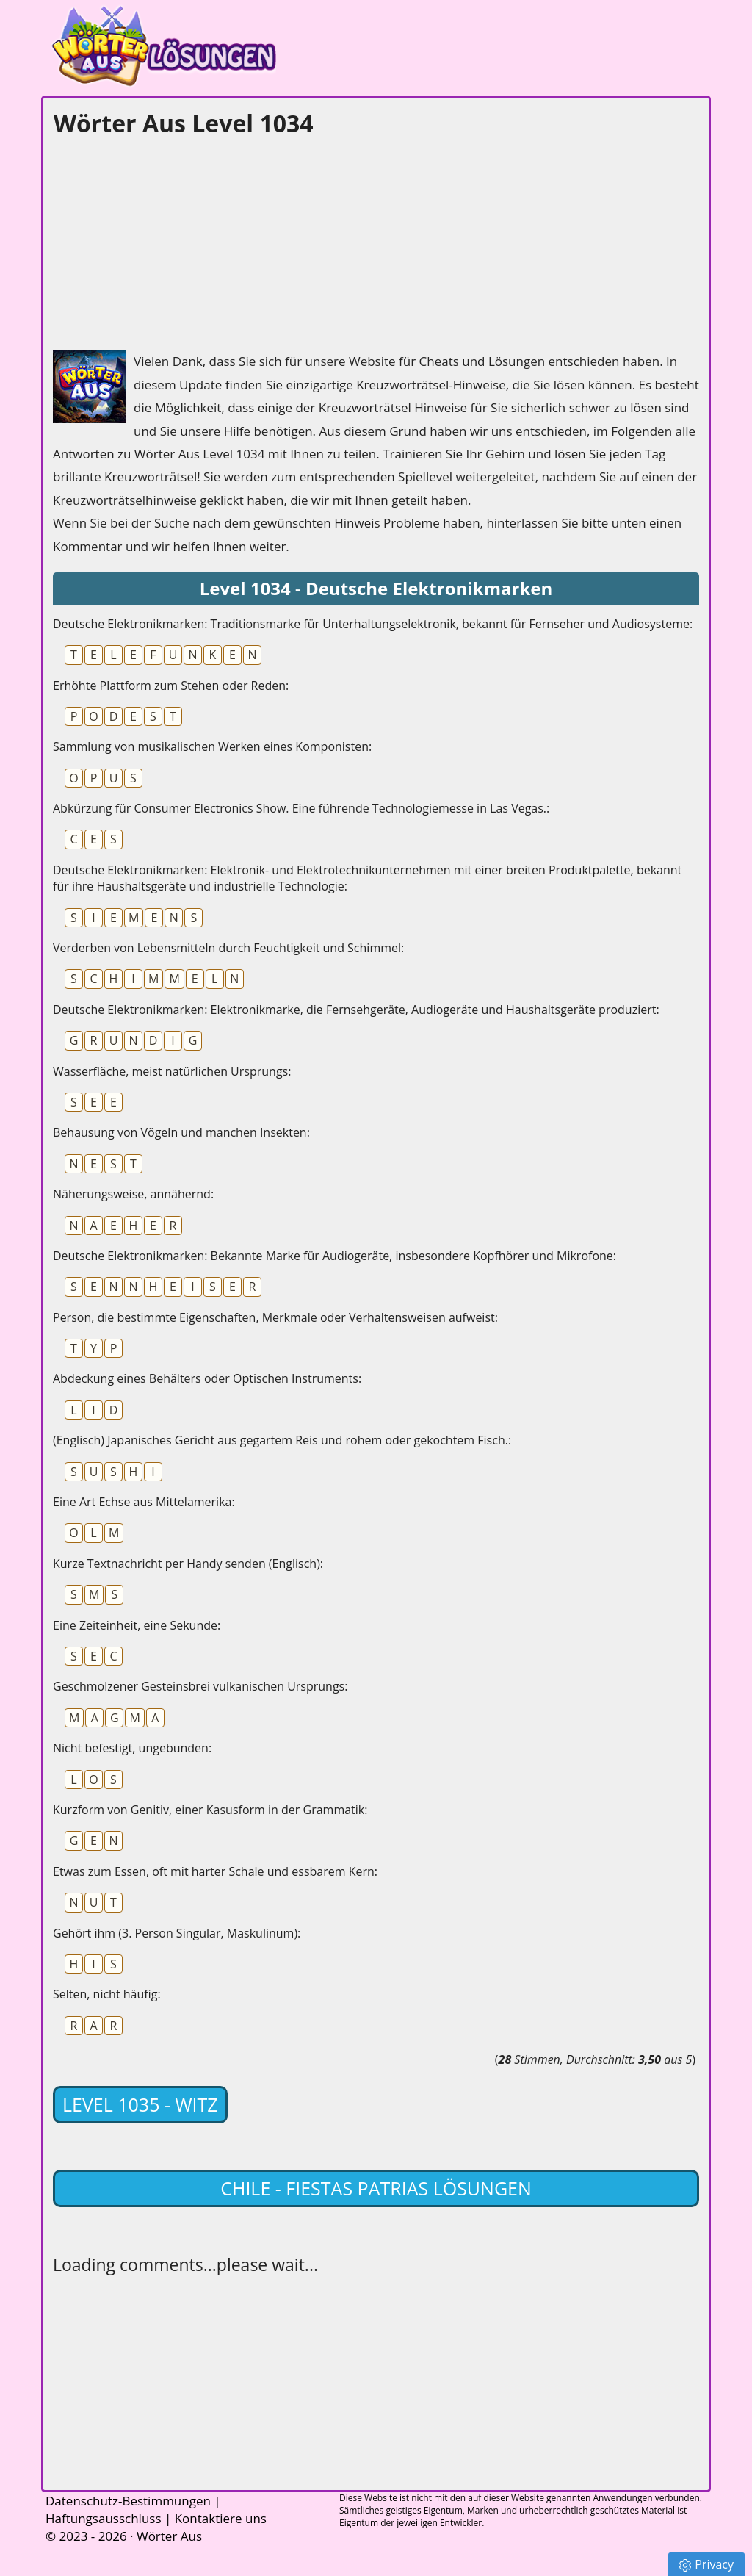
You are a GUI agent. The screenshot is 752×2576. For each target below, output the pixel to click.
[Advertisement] (163, 239)
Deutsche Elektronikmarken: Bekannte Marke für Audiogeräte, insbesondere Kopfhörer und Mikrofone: (334, 1256)
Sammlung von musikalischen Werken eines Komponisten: (212, 746)
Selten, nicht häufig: (107, 1994)
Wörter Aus (169, 2536)
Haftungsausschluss (104, 2518)
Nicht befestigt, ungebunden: (132, 1748)
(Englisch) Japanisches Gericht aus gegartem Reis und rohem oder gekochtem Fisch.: (282, 1440)
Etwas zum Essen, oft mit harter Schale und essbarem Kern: (215, 1871)
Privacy (706, 2564)
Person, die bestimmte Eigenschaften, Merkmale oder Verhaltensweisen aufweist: (275, 1317)
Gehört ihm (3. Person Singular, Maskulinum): (176, 1933)
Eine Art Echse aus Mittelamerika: (144, 1502)
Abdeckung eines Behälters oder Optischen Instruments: (207, 1378)
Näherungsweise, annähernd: (133, 1194)
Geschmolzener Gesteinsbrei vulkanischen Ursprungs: (200, 1686)
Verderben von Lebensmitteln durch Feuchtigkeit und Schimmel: (228, 948)
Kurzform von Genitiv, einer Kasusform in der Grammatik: (210, 1810)
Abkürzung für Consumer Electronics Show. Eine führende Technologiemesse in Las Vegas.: (301, 808)
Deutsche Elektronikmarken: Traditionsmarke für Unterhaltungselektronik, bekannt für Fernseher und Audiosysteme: (373, 624)
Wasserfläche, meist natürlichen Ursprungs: (172, 1071)
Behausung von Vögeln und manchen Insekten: (181, 1132)
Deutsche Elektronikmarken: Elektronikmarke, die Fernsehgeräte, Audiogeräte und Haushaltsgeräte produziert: (356, 1009)
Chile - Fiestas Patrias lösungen (376, 2188)
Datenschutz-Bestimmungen (128, 2500)
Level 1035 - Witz (140, 2104)
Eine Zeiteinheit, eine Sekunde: (136, 1625)
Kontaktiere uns (221, 2518)
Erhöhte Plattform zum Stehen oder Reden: (171, 685)
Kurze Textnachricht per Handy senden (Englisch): (188, 1563)
